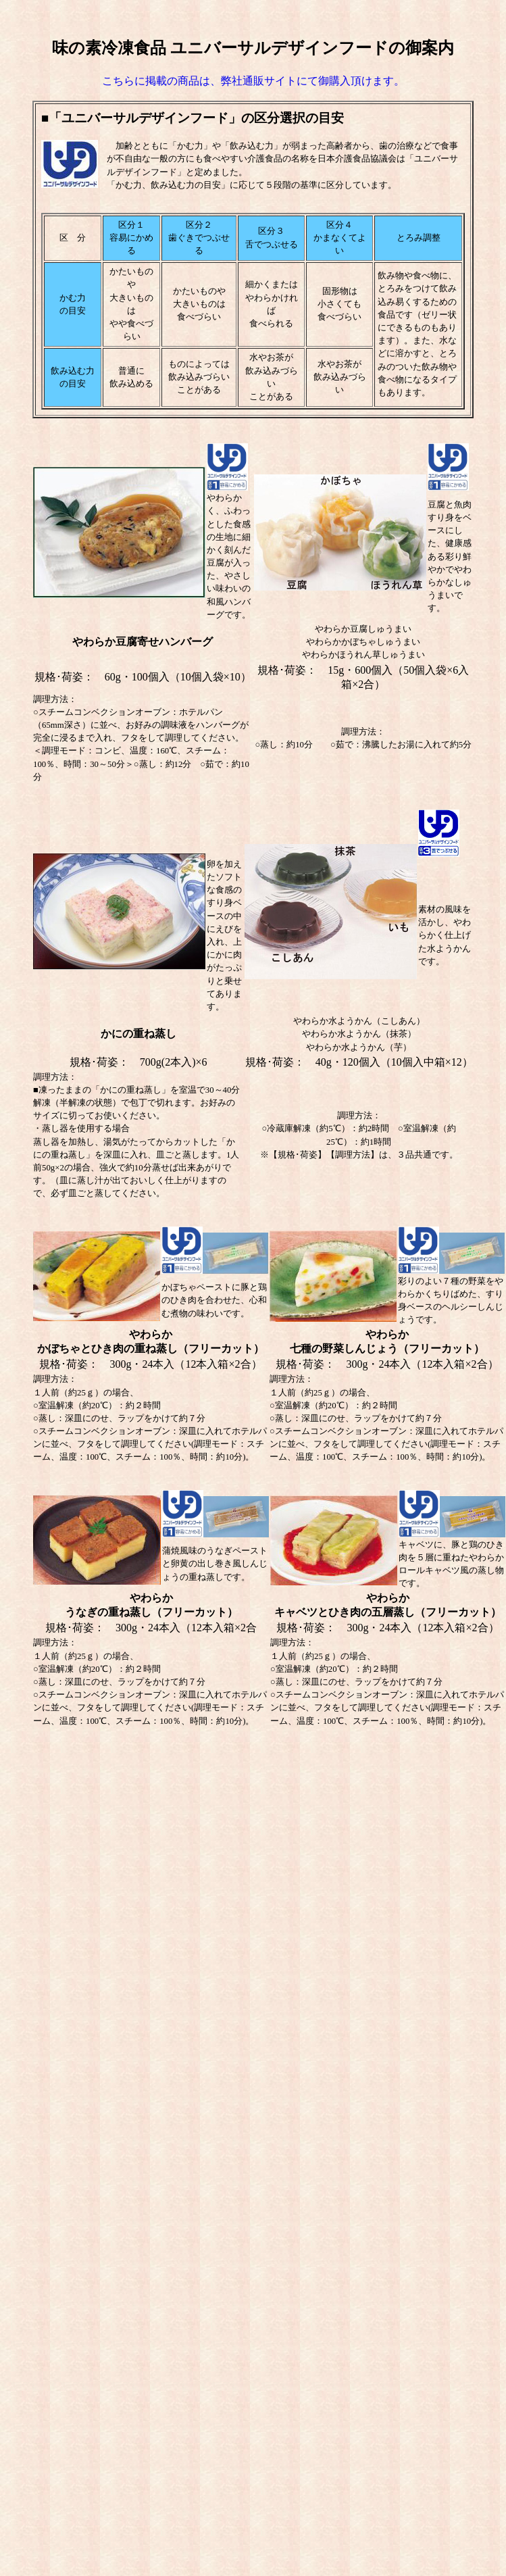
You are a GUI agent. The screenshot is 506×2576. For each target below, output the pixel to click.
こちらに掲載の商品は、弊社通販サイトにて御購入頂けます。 (253, 80)
